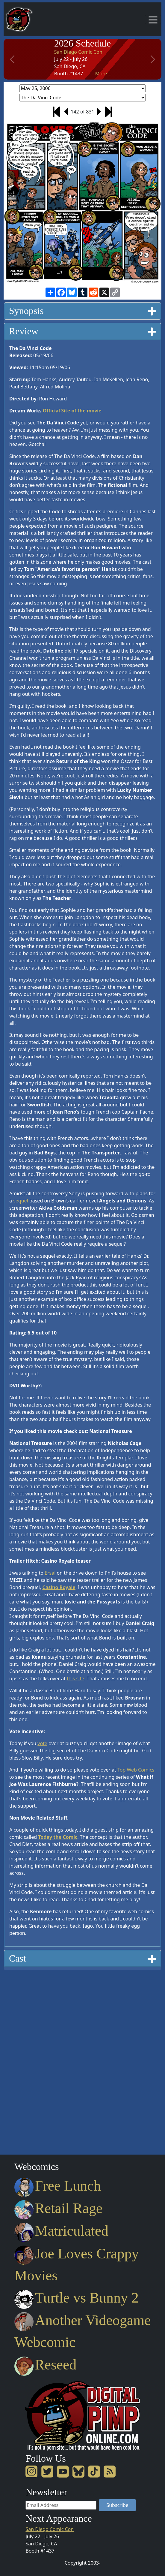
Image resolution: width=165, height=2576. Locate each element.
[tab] (82, 311)
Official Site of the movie (72, 410)
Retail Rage (58, 2208)
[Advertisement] (28, 2060)
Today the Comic (57, 1837)
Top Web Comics (135, 1769)
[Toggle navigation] (153, 19)
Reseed (45, 2364)
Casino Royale (58, 1587)
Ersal (50, 1573)
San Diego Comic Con (78, 52)
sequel (20, 1200)
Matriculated (61, 2231)
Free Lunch (57, 2186)
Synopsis (82, 310)
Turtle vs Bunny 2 (76, 2298)
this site (75, 1678)
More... (103, 73)
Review (82, 330)
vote (42, 1743)
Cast (82, 1958)
